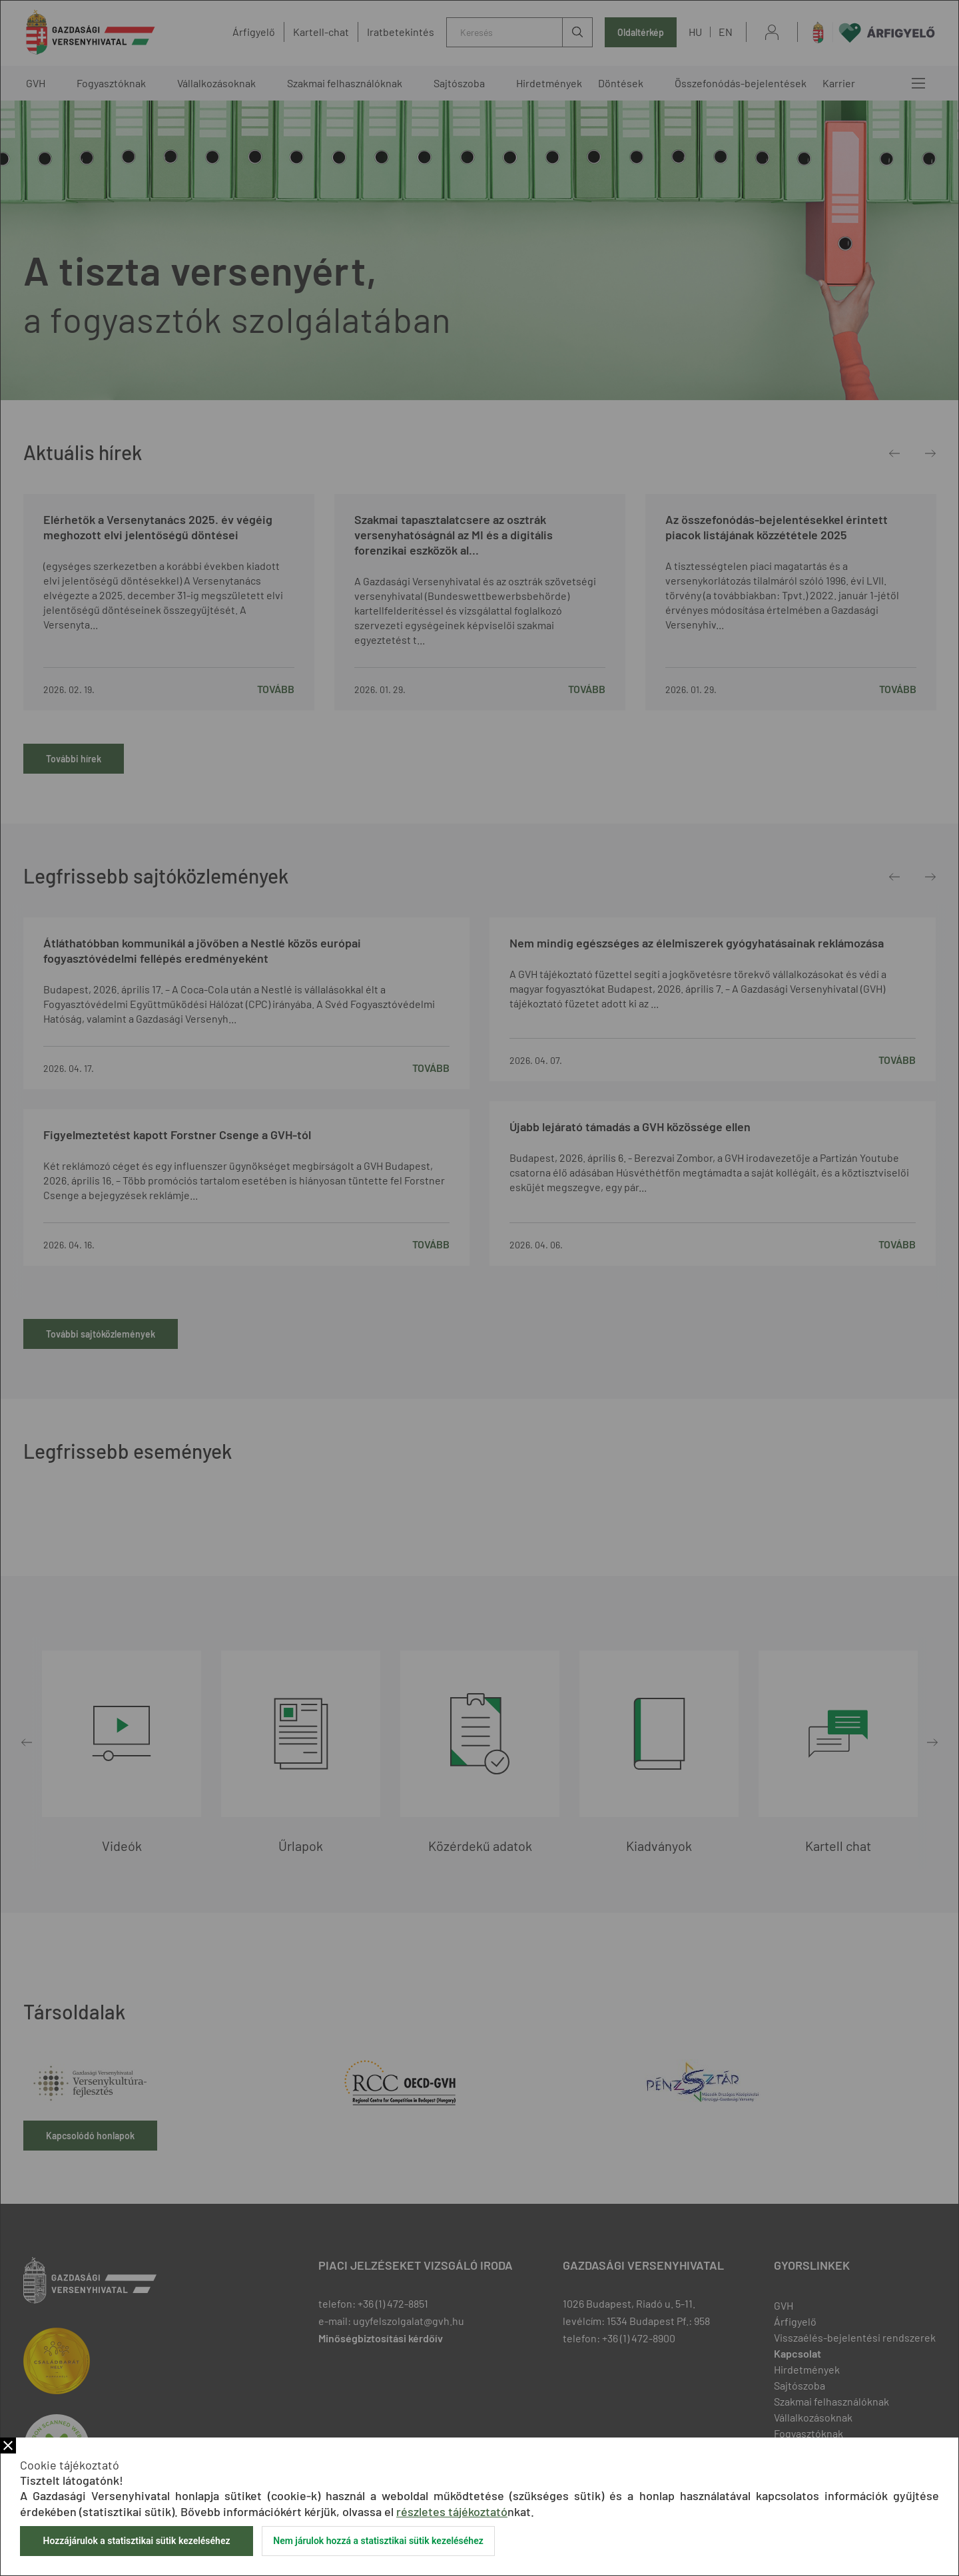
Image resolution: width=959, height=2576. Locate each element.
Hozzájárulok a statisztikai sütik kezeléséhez (136, 2540)
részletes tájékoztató (451, 2511)
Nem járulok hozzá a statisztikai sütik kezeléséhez (378, 2540)
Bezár (8, 2445)
